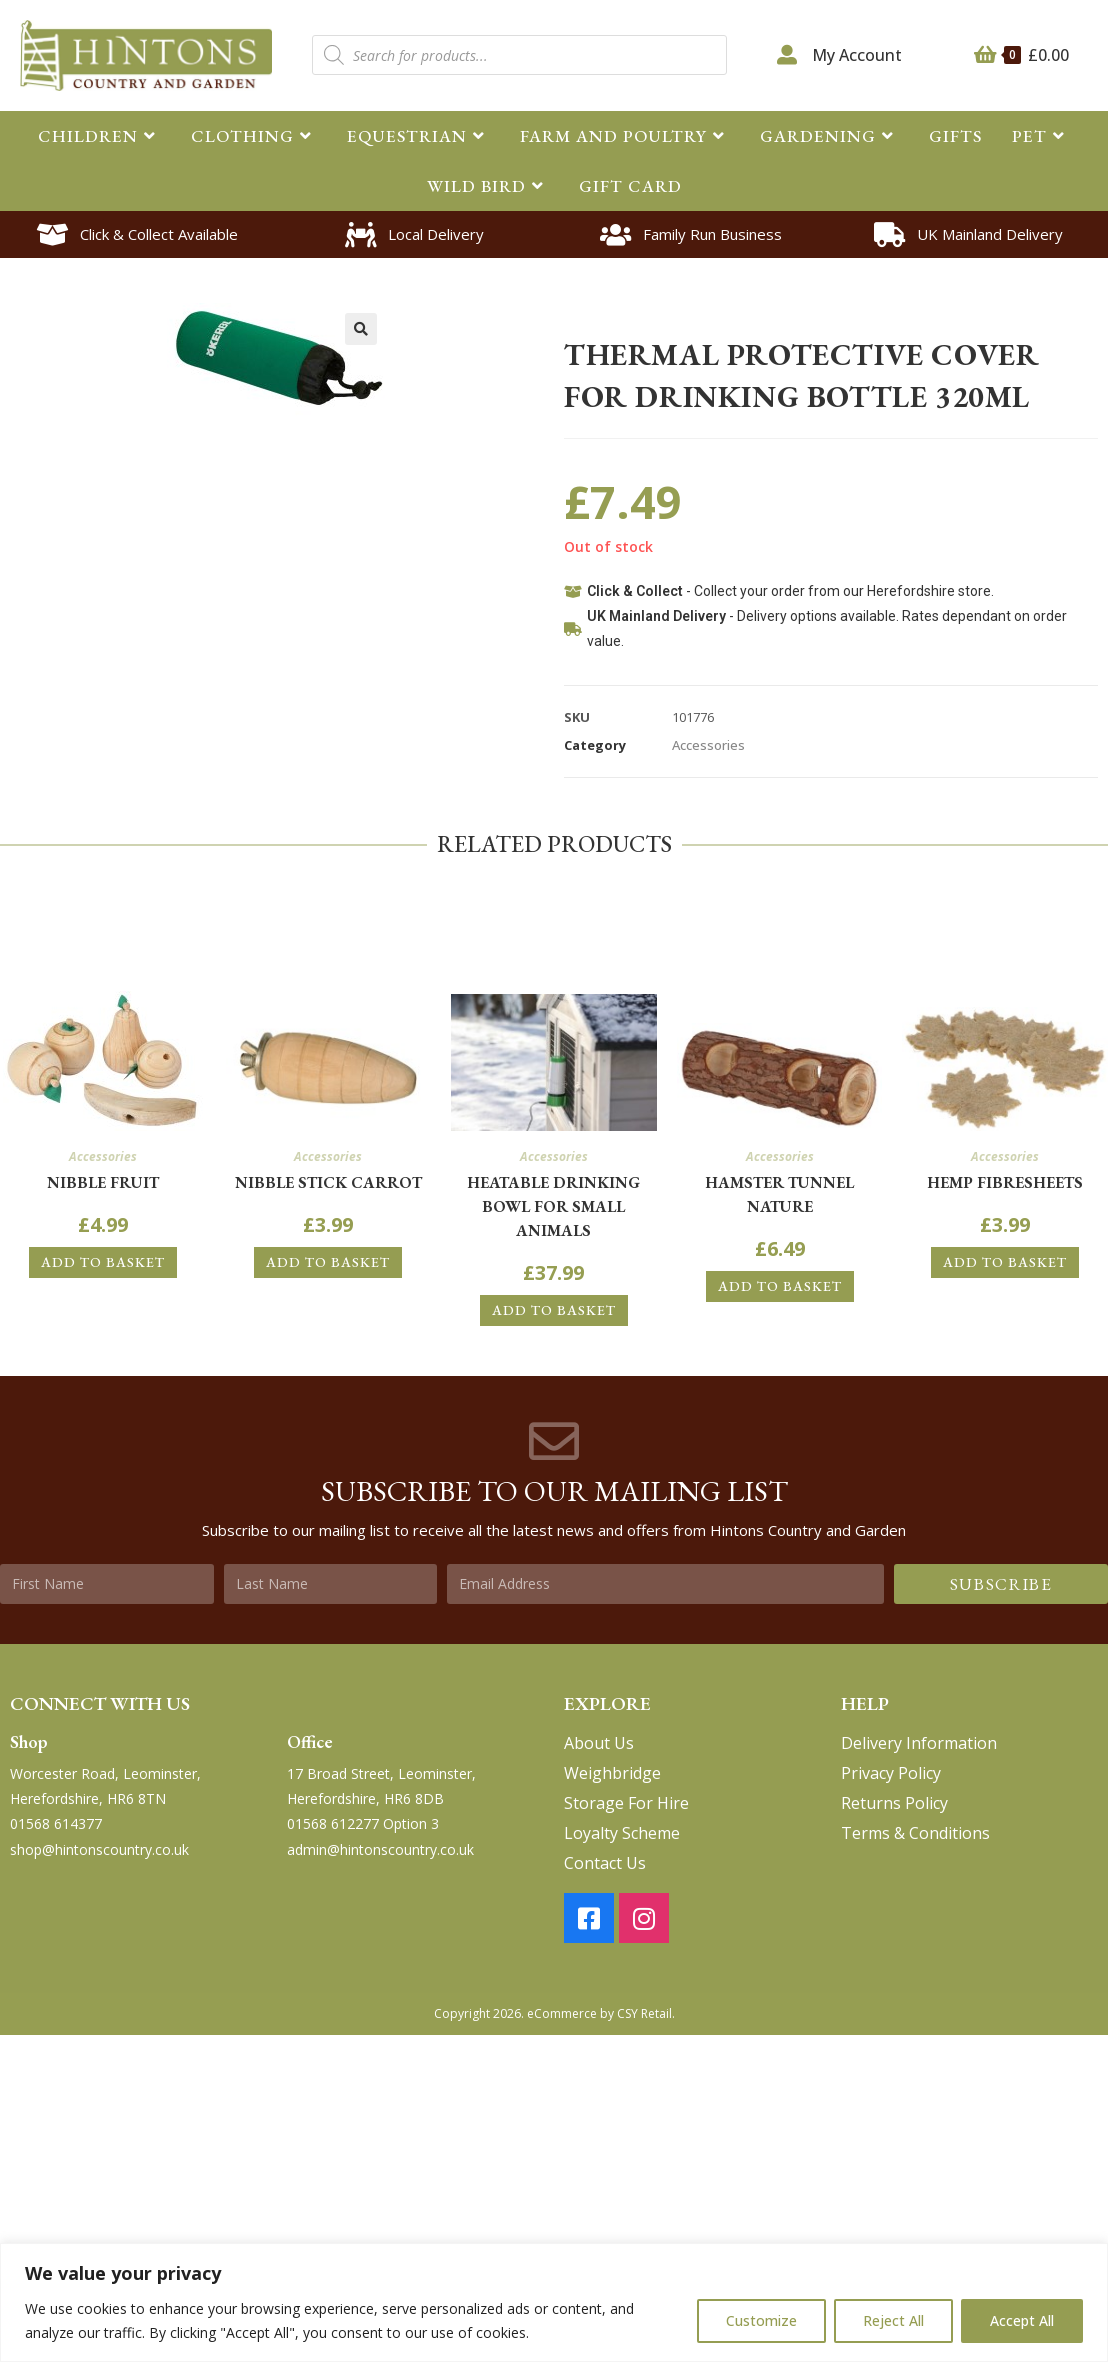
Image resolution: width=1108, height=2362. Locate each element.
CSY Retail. (646, 2013)
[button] (361, 329)
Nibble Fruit (103, 1182)
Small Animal (698, 309)
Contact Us (605, 1863)
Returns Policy (894, 1803)
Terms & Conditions (915, 1833)
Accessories (793, 309)
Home (582, 309)
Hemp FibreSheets (1005, 1182)
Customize (761, 2320)
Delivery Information (919, 1743)
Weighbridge (612, 1773)
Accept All (1022, 2320)
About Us (599, 1743)
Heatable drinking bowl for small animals (553, 1206)
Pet (630, 309)
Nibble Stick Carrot (328, 1182)
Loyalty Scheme (622, 1833)
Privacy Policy (891, 1773)
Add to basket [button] (103, 1262)
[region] (554, 2302)
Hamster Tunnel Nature (779, 1194)
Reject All (893, 2320)
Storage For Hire (626, 1803)
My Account (857, 55)
